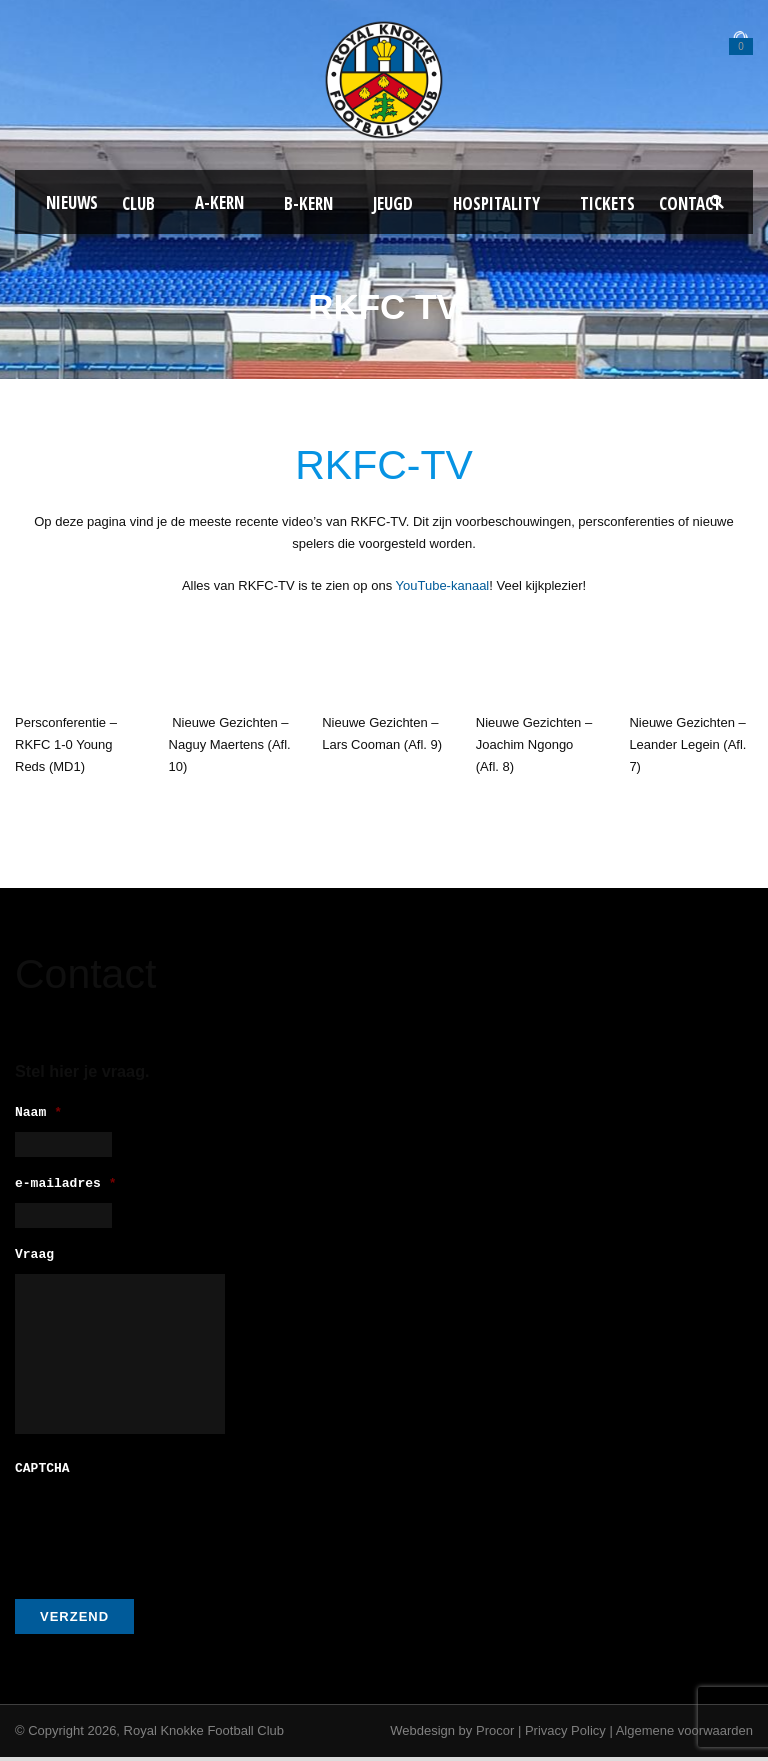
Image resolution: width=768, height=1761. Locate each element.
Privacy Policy (565, 1734)
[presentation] (167, 1532)
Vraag (34, 1261)
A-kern (219, 202)
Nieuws (72, 202)
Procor (495, 1734)
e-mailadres (66, 1187)
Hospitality (496, 203)
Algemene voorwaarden (684, 1734)
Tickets (607, 203)
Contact (690, 203)
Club (138, 203)
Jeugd (393, 203)
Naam (38, 1113)
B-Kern (308, 203)
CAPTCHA (42, 1473)
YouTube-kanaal (443, 585)
